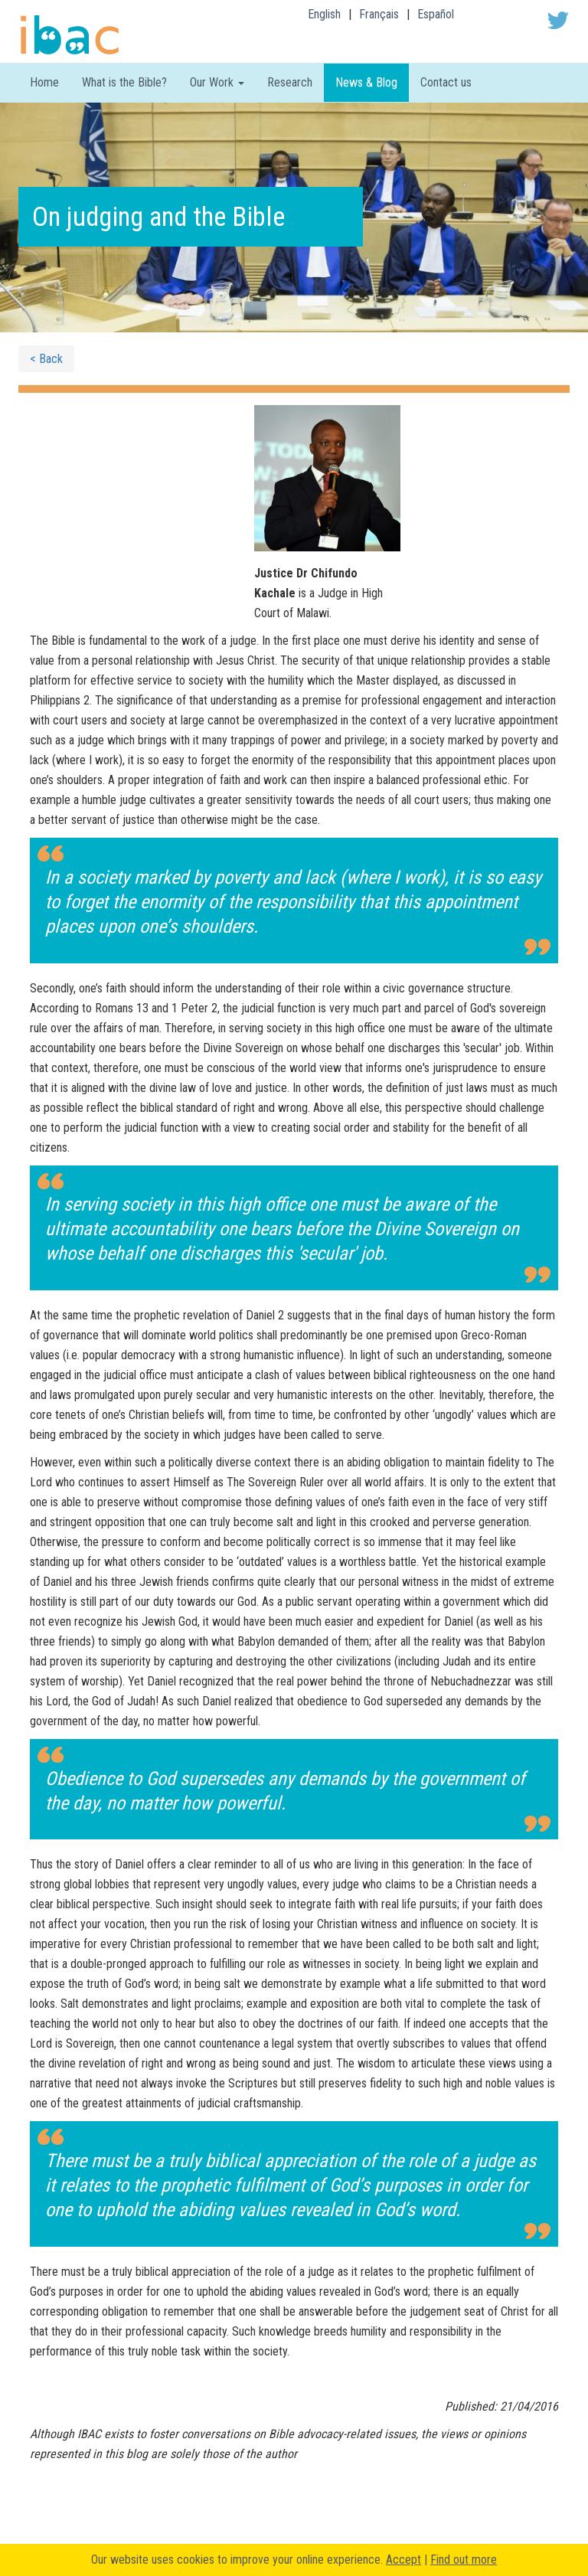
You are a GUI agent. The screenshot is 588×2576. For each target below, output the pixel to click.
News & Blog (366, 82)
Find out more (463, 2559)
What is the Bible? (124, 82)
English (324, 14)
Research (289, 82)
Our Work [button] (217, 82)
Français (379, 14)
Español (435, 14)
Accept (403, 2559)
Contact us (446, 82)
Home (44, 82)
